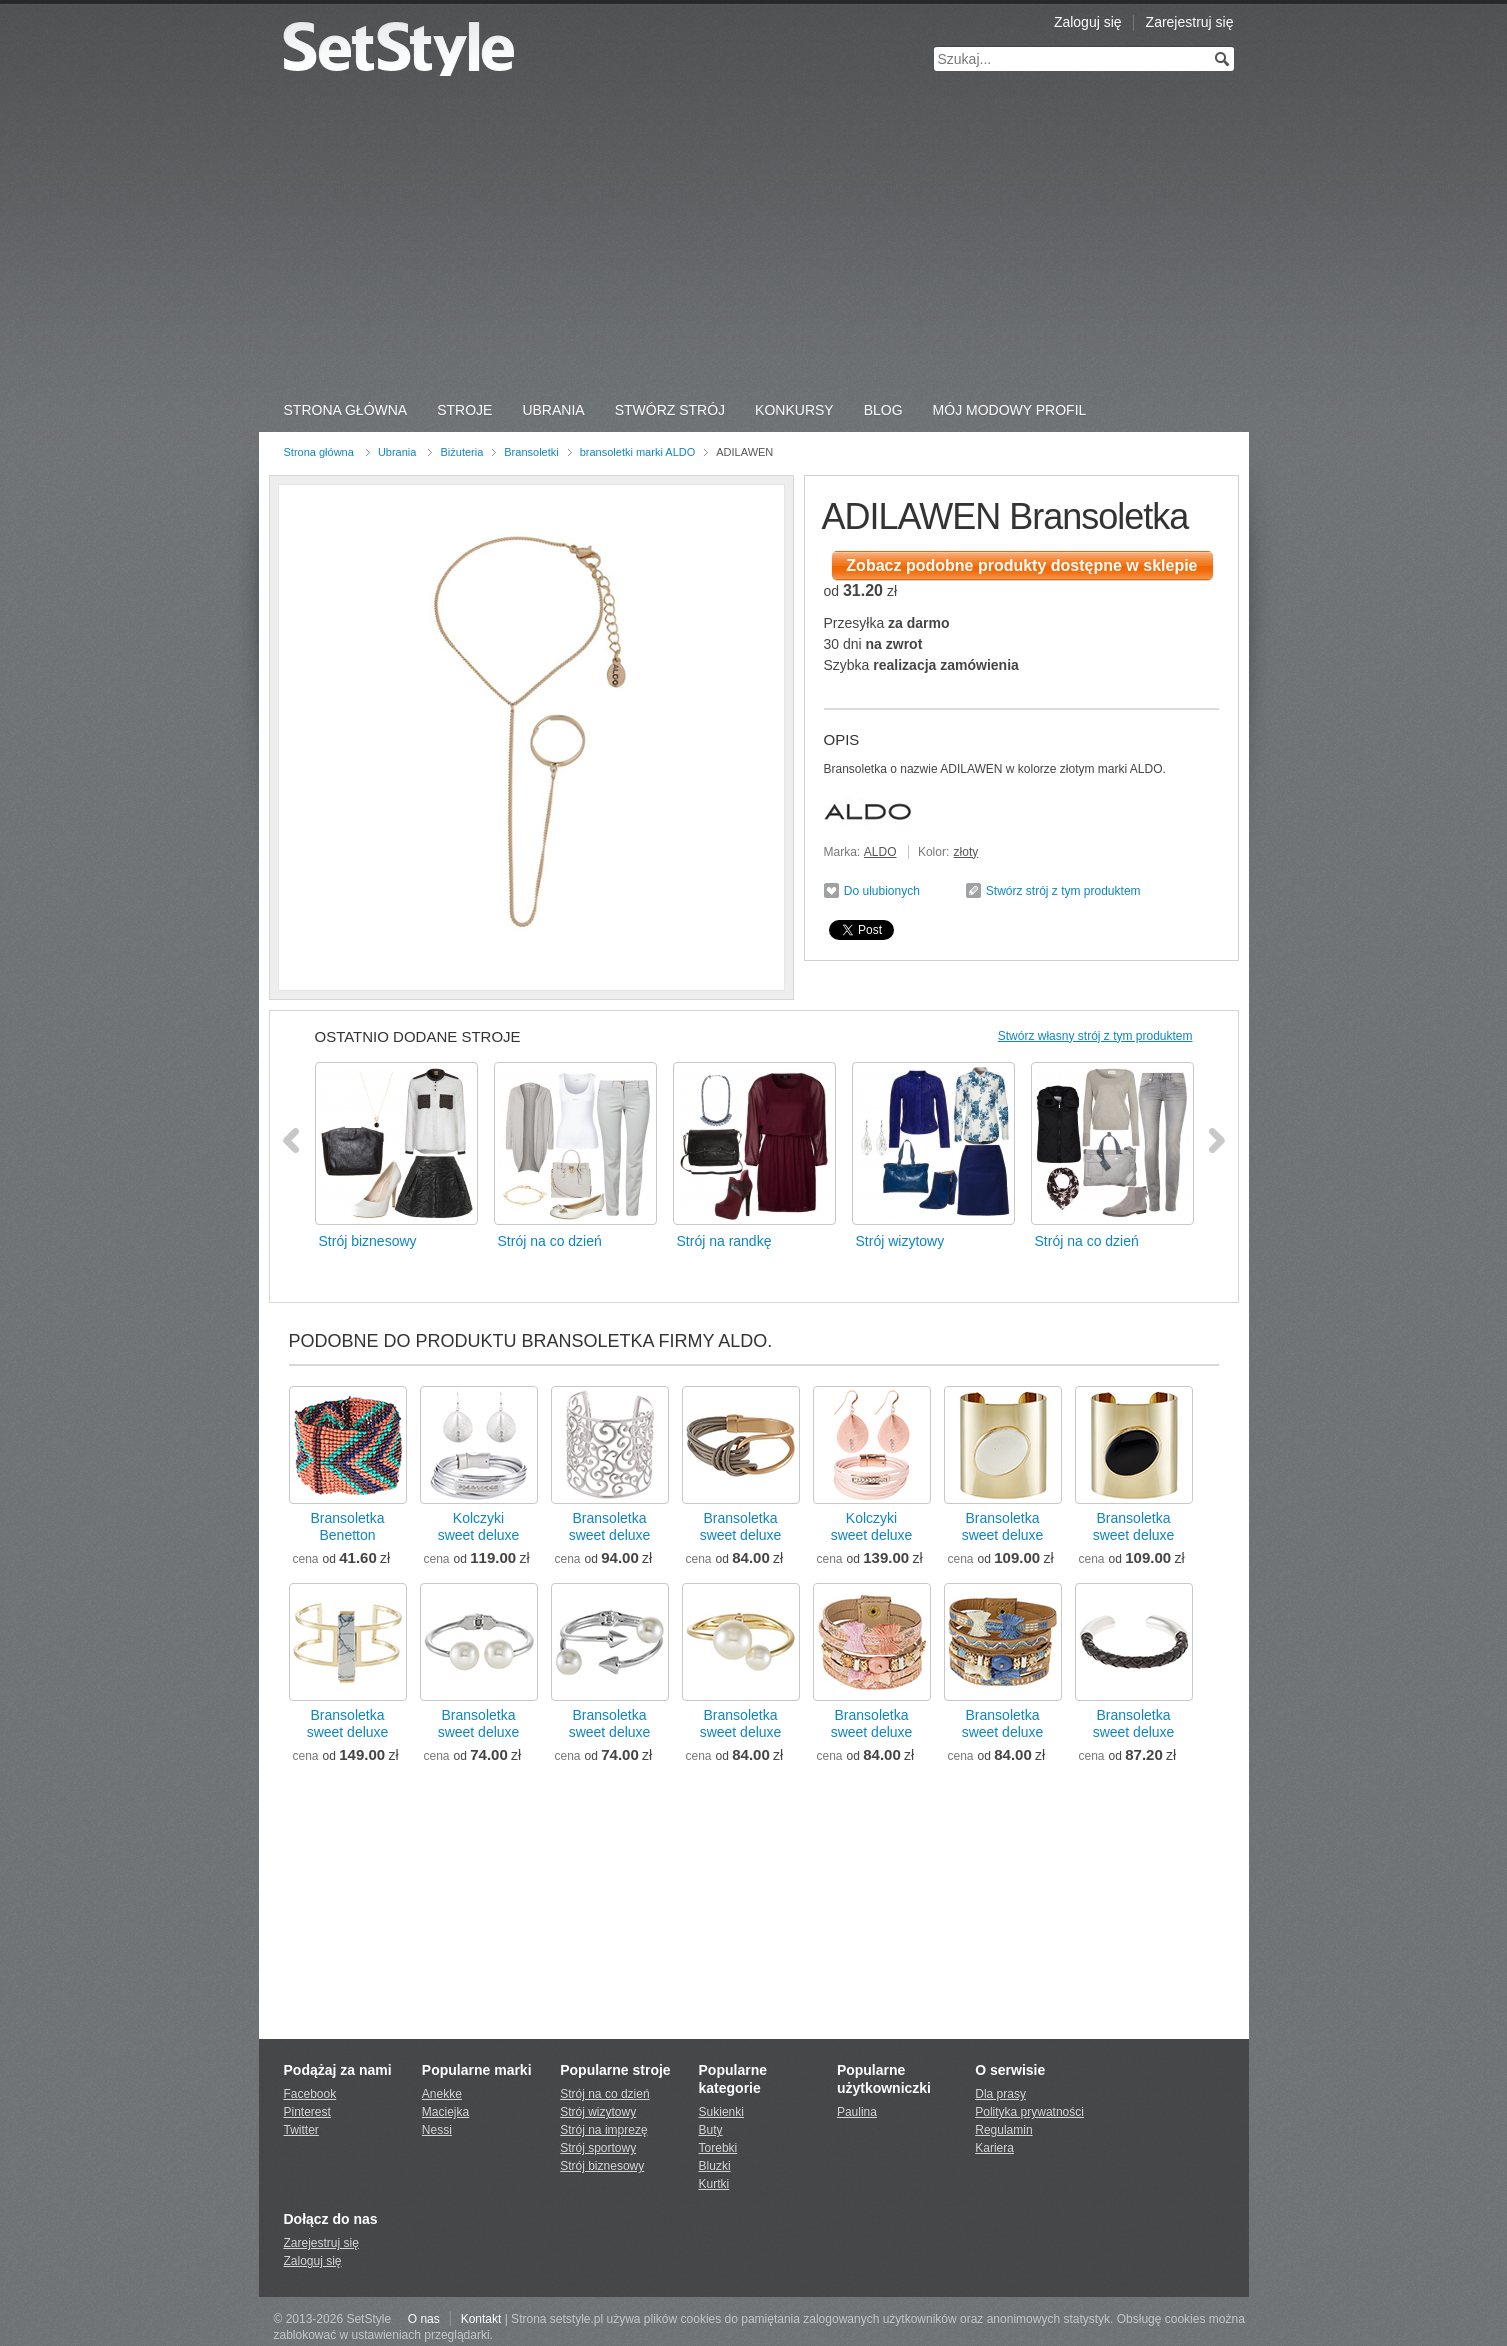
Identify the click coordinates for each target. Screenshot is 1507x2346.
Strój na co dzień (604, 2094)
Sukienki (721, 2112)
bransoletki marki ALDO (638, 452)
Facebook (310, 2094)
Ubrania (553, 410)
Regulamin (1003, 2130)
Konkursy (794, 410)
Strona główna (319, 452)
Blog (883, 410)
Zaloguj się (1088, 22)
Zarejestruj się (1190, 22)
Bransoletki (531, 452)
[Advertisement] (754, 240)
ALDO (880, 852)
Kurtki (714, 2184)
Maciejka (445, 2112)
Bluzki (715, 2166)
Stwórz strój (670, 410)
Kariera (994, 2148)
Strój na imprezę (603, 2130)
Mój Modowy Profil (1010, 410)
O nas (424, 2319)
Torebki (718, 2148)
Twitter (301, 2130)
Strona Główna (346, 410)
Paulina (857, 2112)
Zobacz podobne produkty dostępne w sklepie (1021, 565)
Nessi (437, 2130)
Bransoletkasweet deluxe (610, 1526)
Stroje (464, 410)
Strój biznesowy (602, 2166)
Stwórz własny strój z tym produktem (1095, 1036)
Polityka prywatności (1029, 2112)
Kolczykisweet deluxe (479, 1526)
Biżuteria (461, 452)
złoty (966, 852)
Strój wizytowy (598, 2112)
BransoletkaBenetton (348, 1526)
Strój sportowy (598, 2148)
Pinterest (307, 2112)
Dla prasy (1000, 2094)
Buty (711, 2130)
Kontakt (481, 2319)
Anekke (442, 2094)
